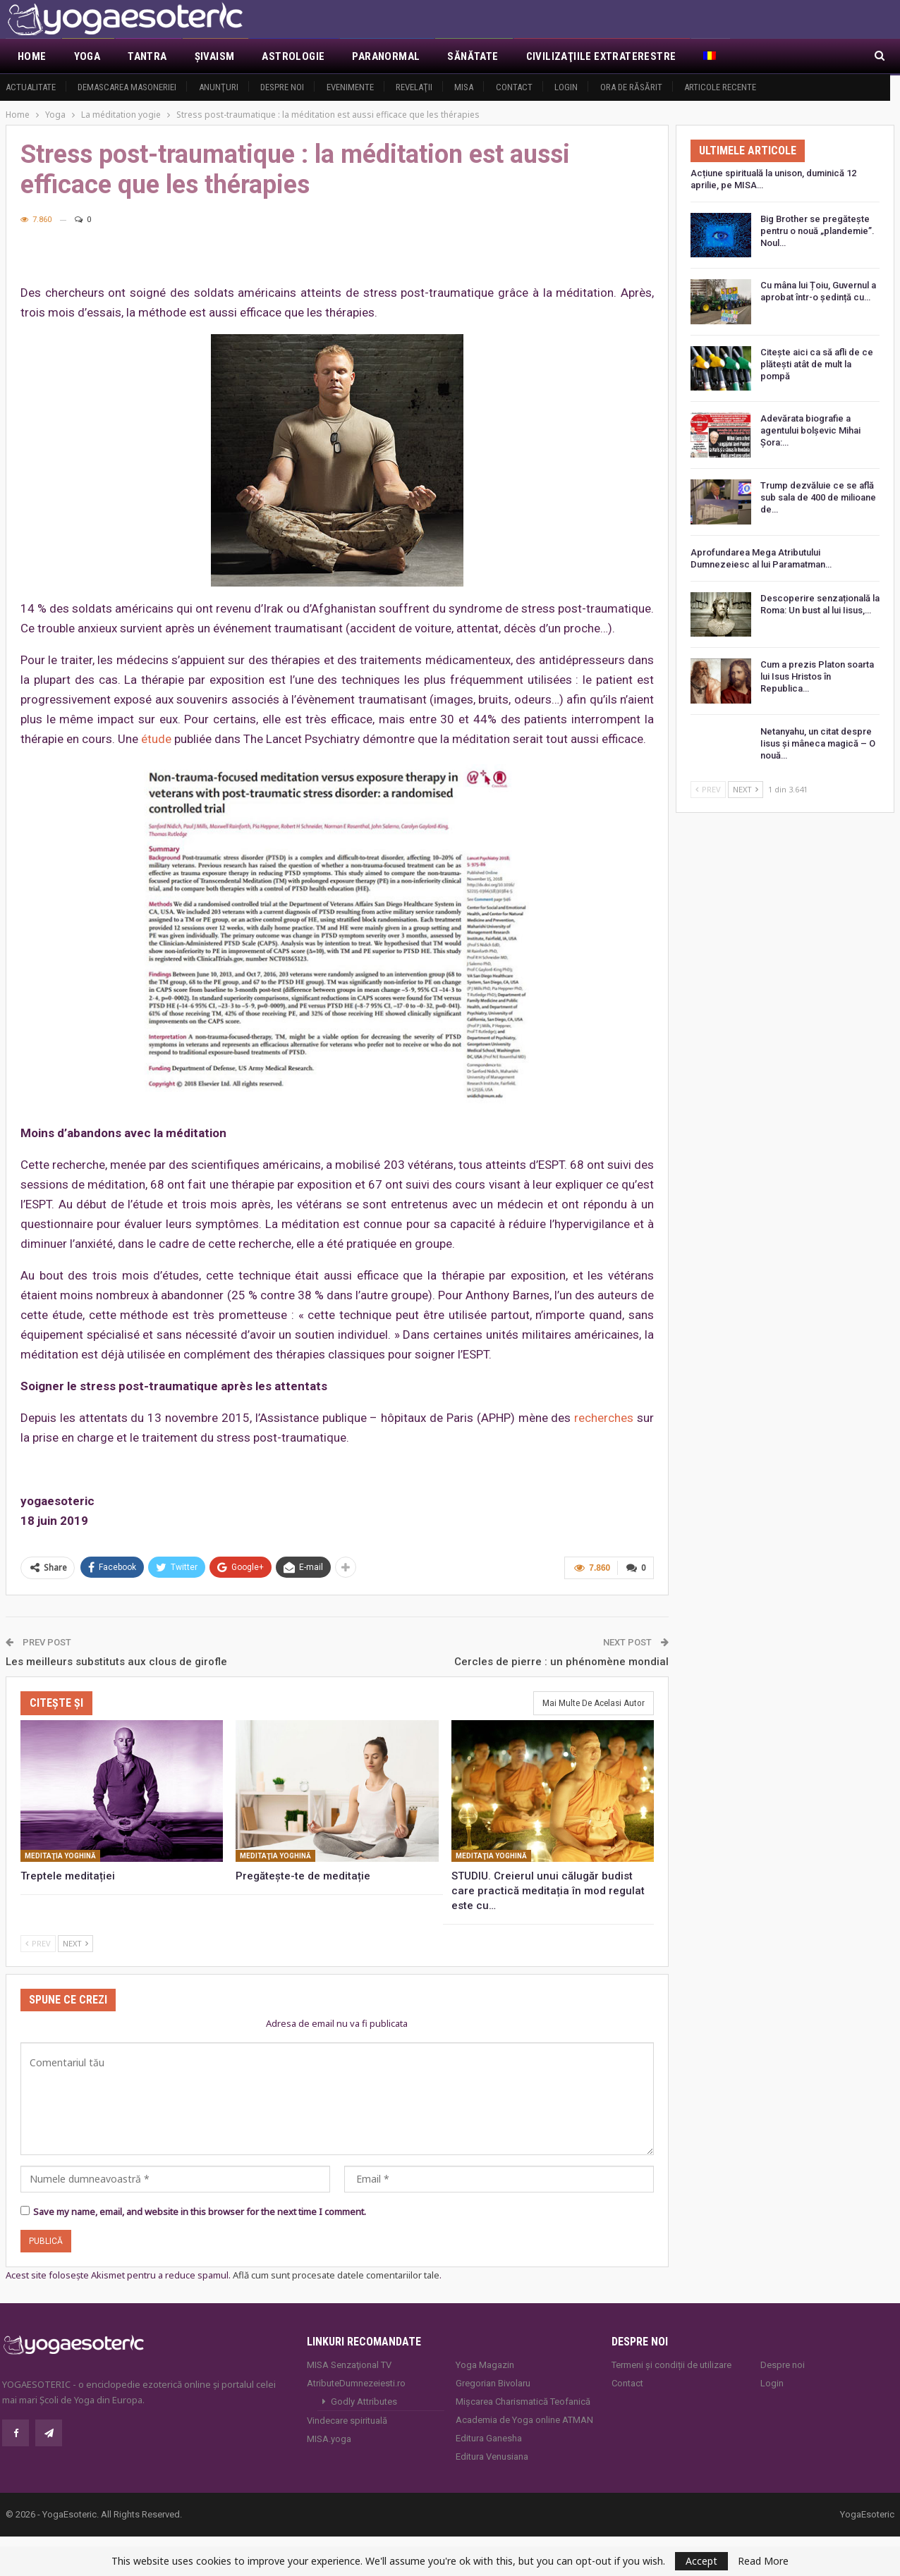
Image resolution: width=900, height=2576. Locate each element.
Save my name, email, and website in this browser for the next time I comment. (199, 2211)
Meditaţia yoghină (60, 1856)
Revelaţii (414, 87)
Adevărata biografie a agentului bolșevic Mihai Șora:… (810, 430)
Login (566, 87)
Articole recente (720, 87)
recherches (603, 1418)
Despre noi (282, 87)
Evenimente (350, 87)
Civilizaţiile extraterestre (601, 56)
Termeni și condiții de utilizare (671, 2365)
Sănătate (472, 56)
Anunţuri (218, 87)
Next (75, 1943)
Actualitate (31, 87)
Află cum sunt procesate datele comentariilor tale (336, 2275)
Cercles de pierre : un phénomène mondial (561, 1661)
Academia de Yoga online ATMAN (524, 2420)
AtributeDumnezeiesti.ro (356, 2383)
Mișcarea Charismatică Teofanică (523, 2401)
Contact (514, 87)
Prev (38, 1943)
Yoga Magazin (485, 2365)
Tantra (147, 56)
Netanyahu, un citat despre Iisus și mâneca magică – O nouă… (817, 743)
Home (32, 56)
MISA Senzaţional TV (349, 2365)
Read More (763, 2561)
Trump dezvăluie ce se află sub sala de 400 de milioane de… (818, 497)
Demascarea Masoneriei (127, 87)
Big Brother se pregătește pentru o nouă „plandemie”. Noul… (817, 231)
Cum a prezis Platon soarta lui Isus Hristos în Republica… (817, 676)
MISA (463, 87)
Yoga (87, 56)
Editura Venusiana (492, 2456)
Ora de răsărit (631, 87)
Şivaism (215, 56)
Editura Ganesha (489, 2438)
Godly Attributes (364, 2401)
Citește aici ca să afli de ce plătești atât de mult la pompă (816, 364)
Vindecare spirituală (347, 2420)
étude (156, 739)
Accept (701, 2561)
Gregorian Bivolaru (493, 2383)
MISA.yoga (329, 2439)
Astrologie (293, 56)
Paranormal (386, 56)
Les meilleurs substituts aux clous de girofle (116, 1661)
